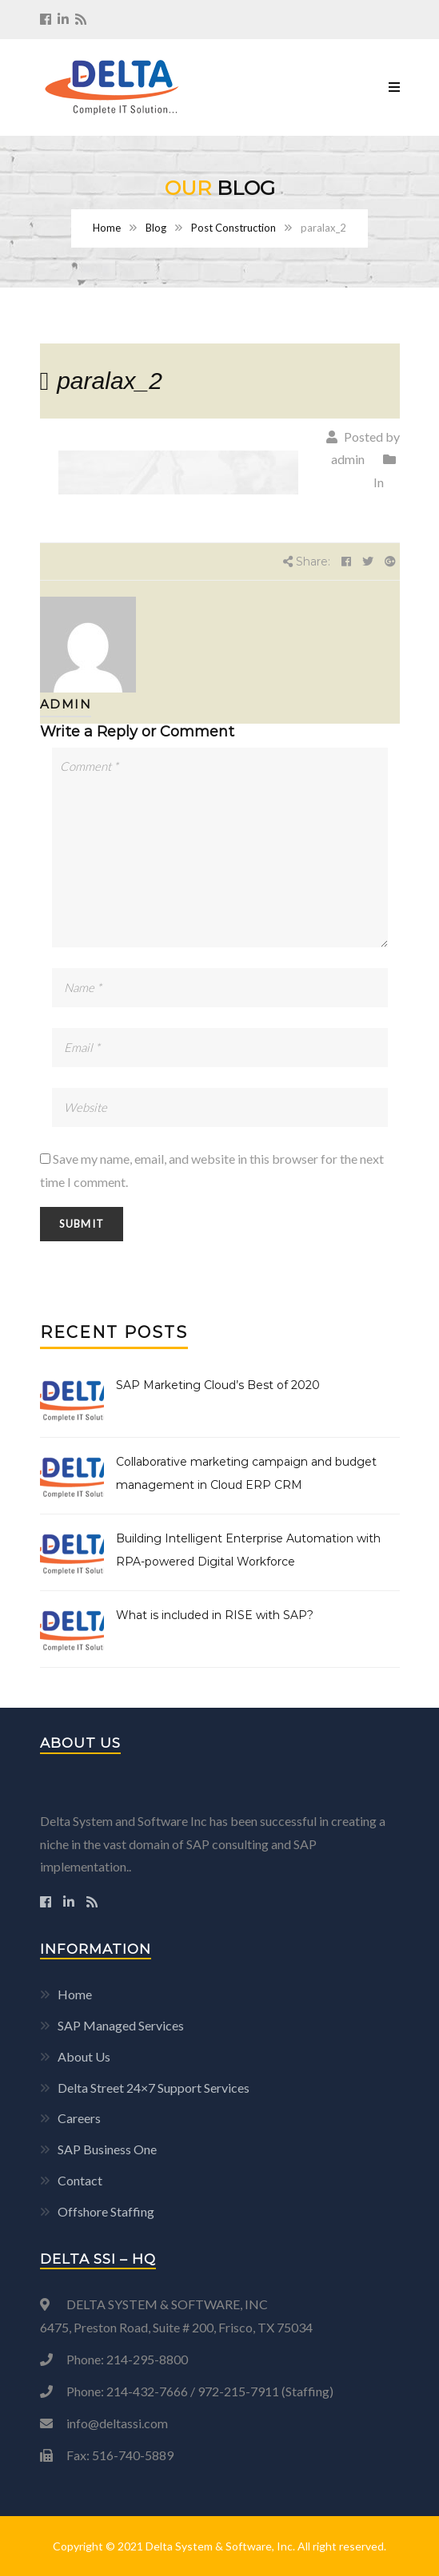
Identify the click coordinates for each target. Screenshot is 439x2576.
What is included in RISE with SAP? (214, 1615)
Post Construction (233, 227)
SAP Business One (107, 2149)
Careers (79, 2117)
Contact (80, 2180)
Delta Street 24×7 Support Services (153, 2087)
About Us (84, 2056)
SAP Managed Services (121, 2025)
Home (107, 227)
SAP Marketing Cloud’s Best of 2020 (218, 1385)
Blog (156, 227)
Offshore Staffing (106, 2211)
